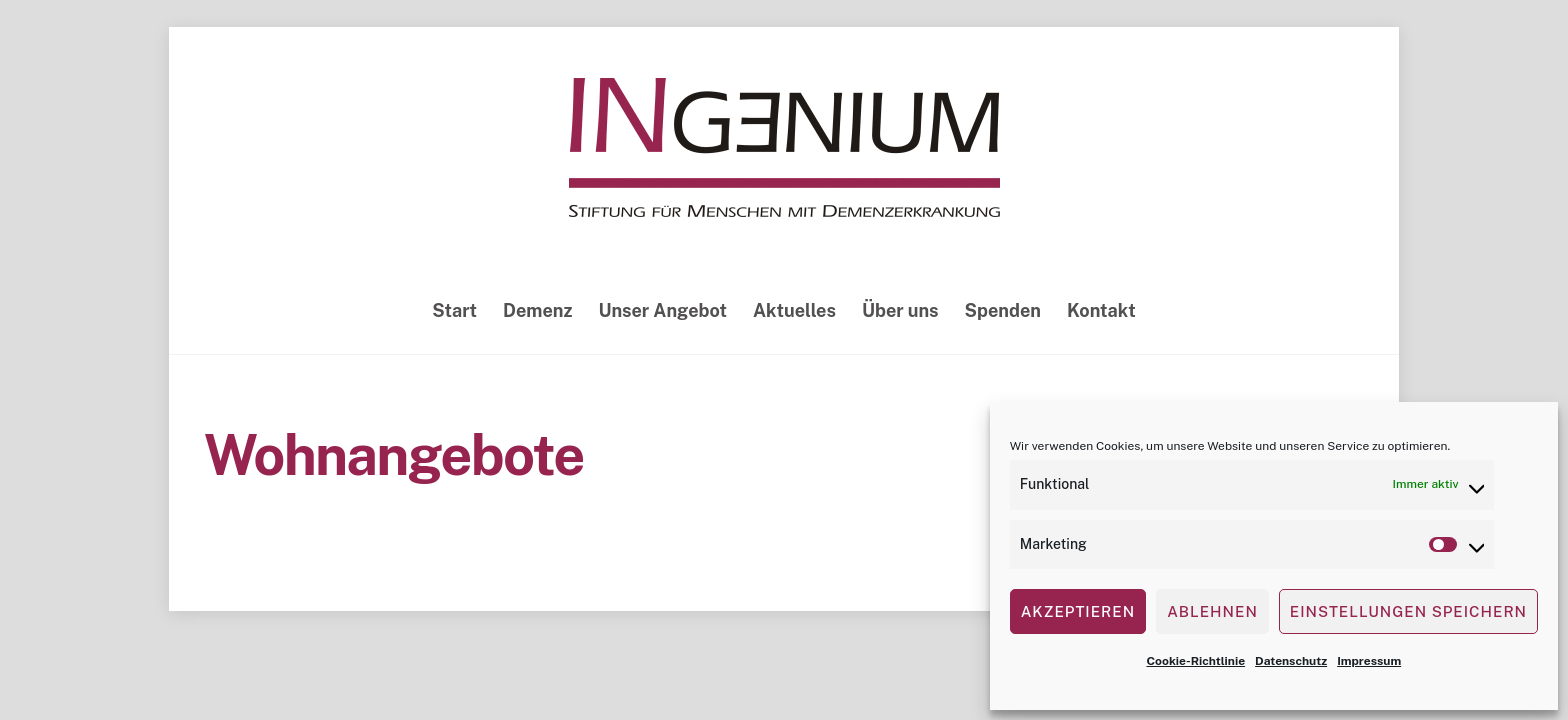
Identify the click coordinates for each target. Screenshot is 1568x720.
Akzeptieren (1078, 611)
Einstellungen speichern (1408, 611)
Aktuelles (794, 310)
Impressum (1369, 661)
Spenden (1003, 310)
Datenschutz (1291, 661)
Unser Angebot (662, 310)
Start (454, 310)
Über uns (900, 310)
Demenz (537, 310)
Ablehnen (1212, 611)
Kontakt (1101, 310)
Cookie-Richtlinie (1195, 661)
